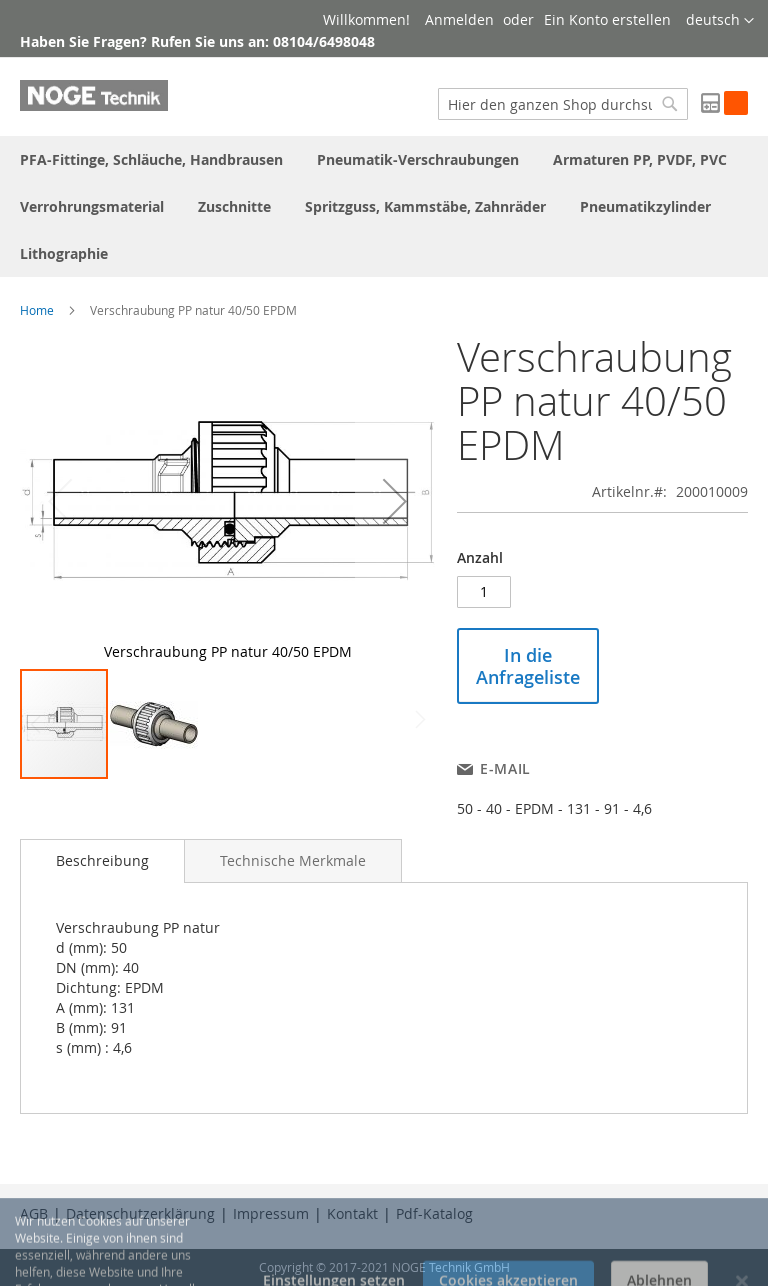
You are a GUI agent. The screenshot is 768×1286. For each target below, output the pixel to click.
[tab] (102, 861)
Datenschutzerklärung (140, 1213)
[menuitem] (151, 159)
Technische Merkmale (293, 860)
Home (37, 310)
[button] (720, 21)
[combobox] (563, 104)
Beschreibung (102, 860)
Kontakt (352, 1213)
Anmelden (459, 19)
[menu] (384, 206)
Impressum (271, 1213)
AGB (34, 1213)
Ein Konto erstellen (607, 19)
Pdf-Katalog (434, 1213)
